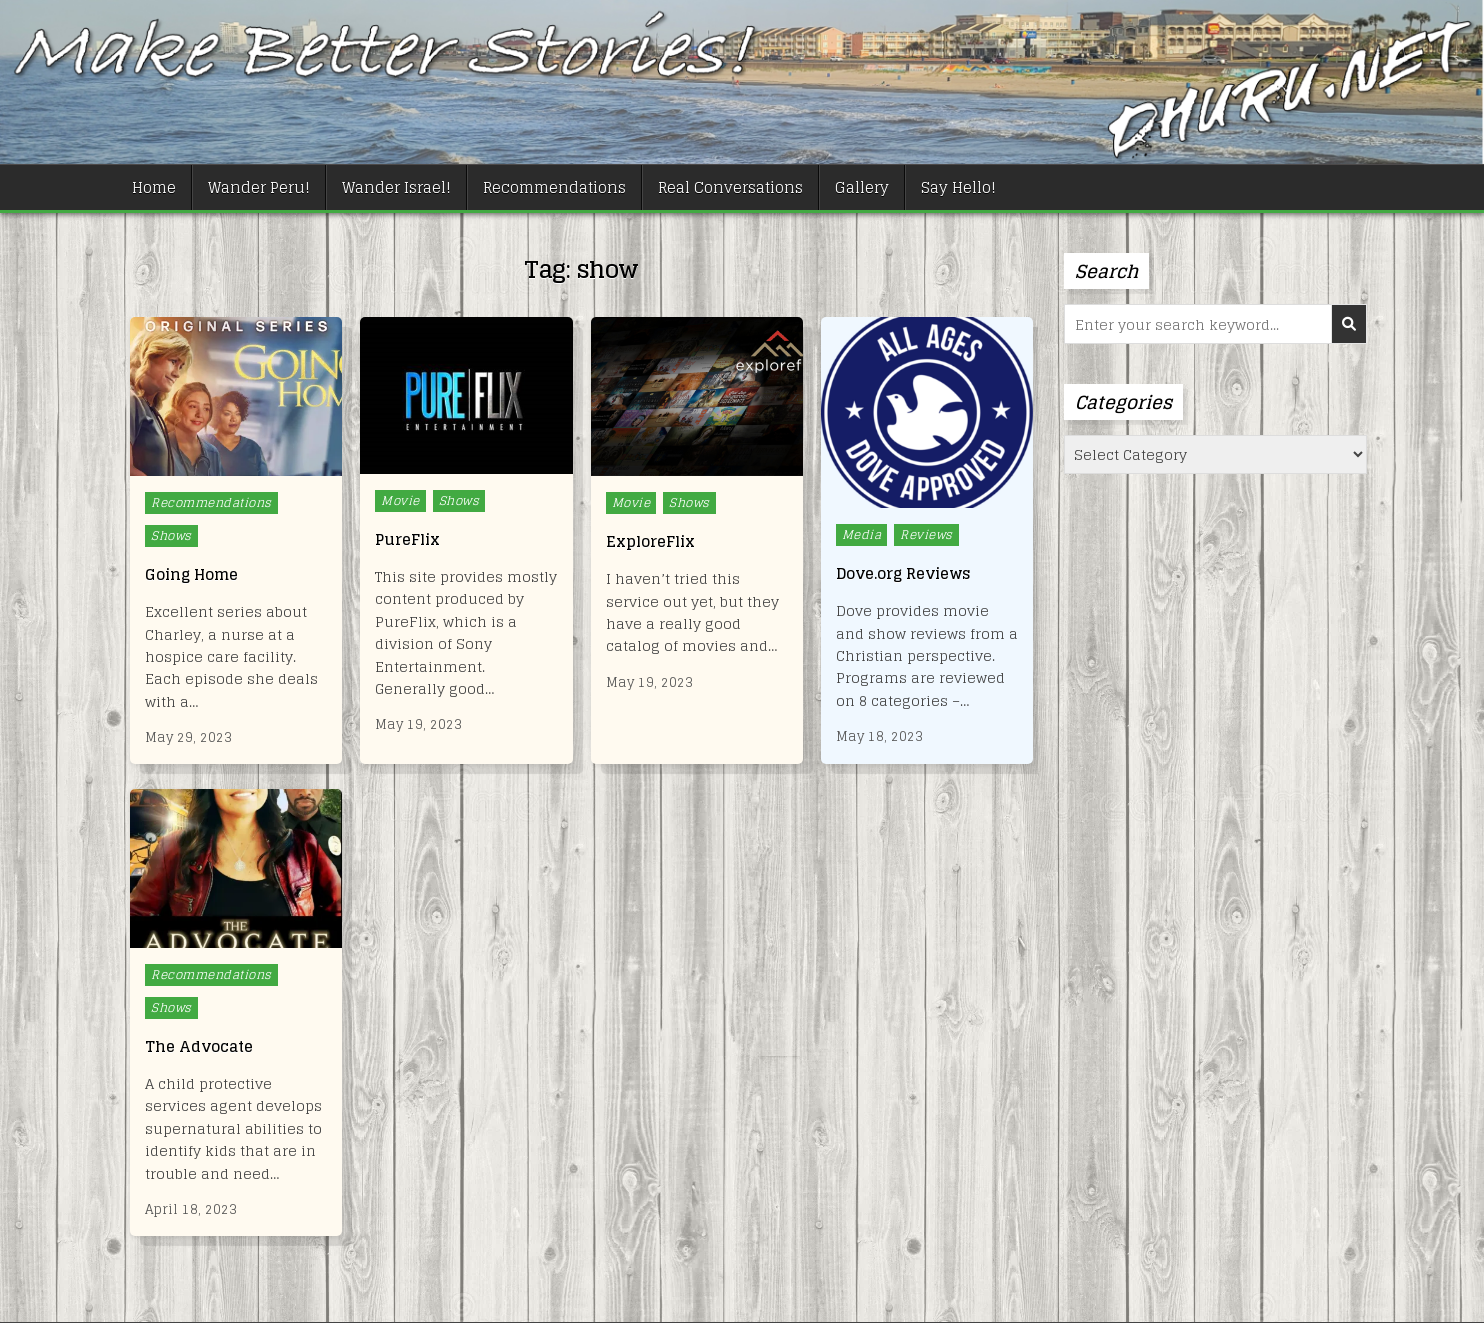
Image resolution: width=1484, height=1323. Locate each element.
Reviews (926, 534)
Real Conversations (730, 187)
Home (154, 187)
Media (862, 534)
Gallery (862, 187)
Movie (400, 500)
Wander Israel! (396, 187)
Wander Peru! (259, 187)
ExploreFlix (650, 541)
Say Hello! (958, 187)
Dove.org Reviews (903, 573)
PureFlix (407, 539)
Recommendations (554, 187)
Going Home (191, 574)
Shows (171, 535)
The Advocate (199, 1046)
